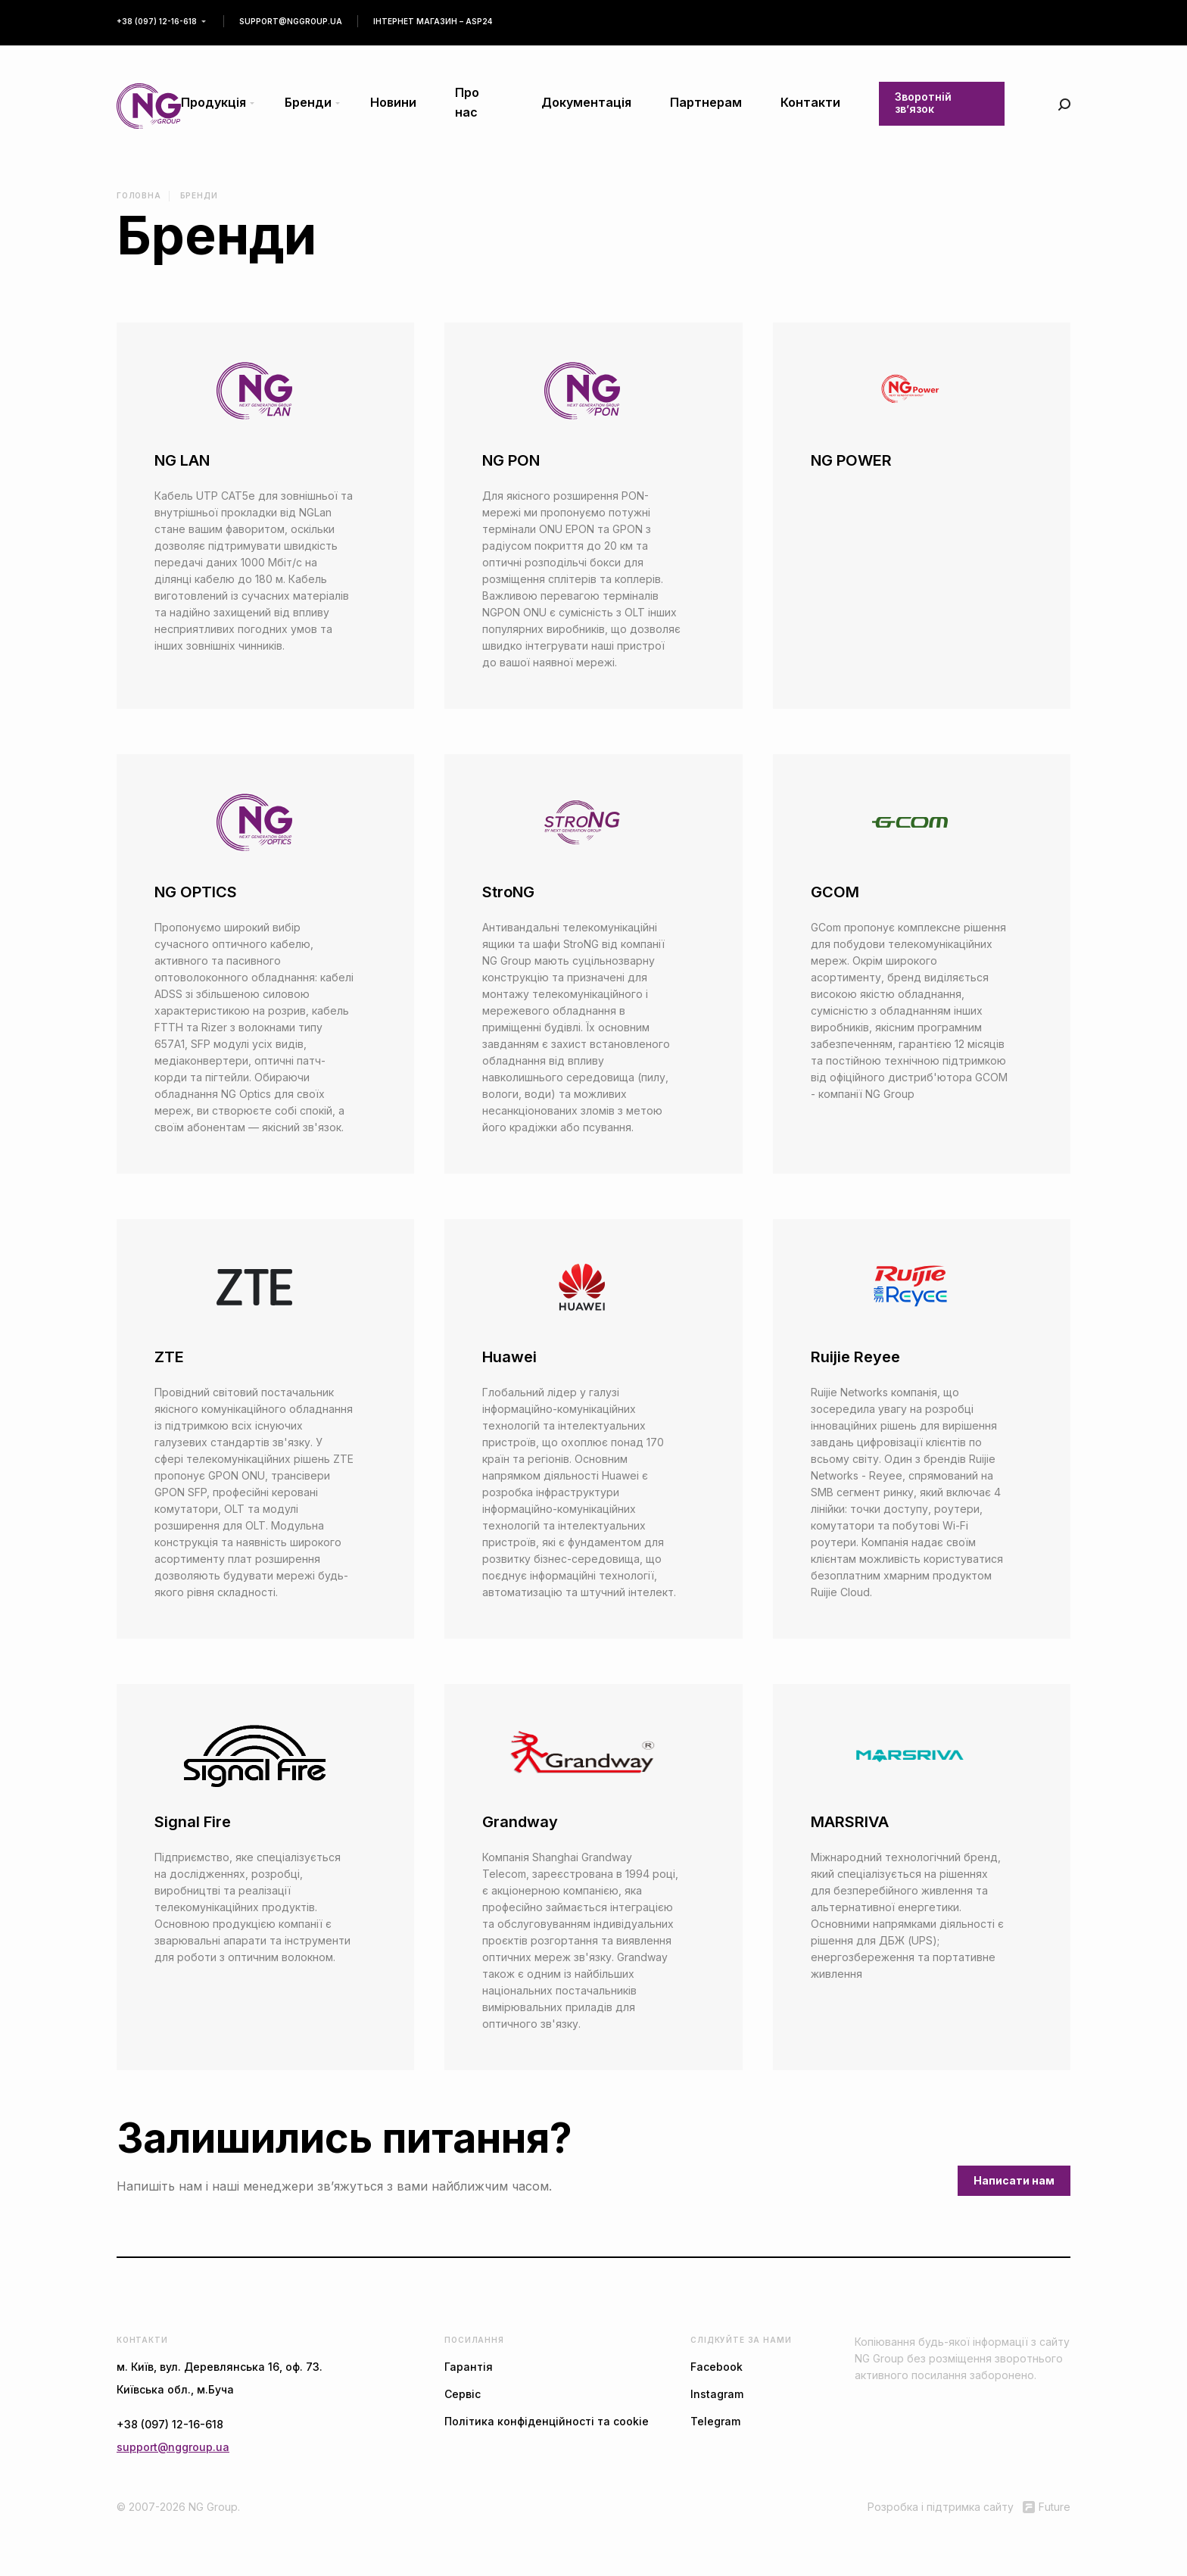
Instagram (716, 2393)
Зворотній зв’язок (923, 102)
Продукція (213, 102)
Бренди (308, 102)
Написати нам (1014, 2180)
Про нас (467, 102)
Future (1046, 2506)
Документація (586, 102)
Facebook (716, 2366)
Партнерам (706, 102)
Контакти (810, 102)
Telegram (715, 2421)
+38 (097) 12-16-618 (157, 21)
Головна (139, 195)
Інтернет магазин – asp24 (432, 21)
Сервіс (462, 2393)
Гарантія (468, 2366)
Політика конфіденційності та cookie (546, 2421)
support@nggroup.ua (290, 21)
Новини (393, 102)
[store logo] (149, 106)
